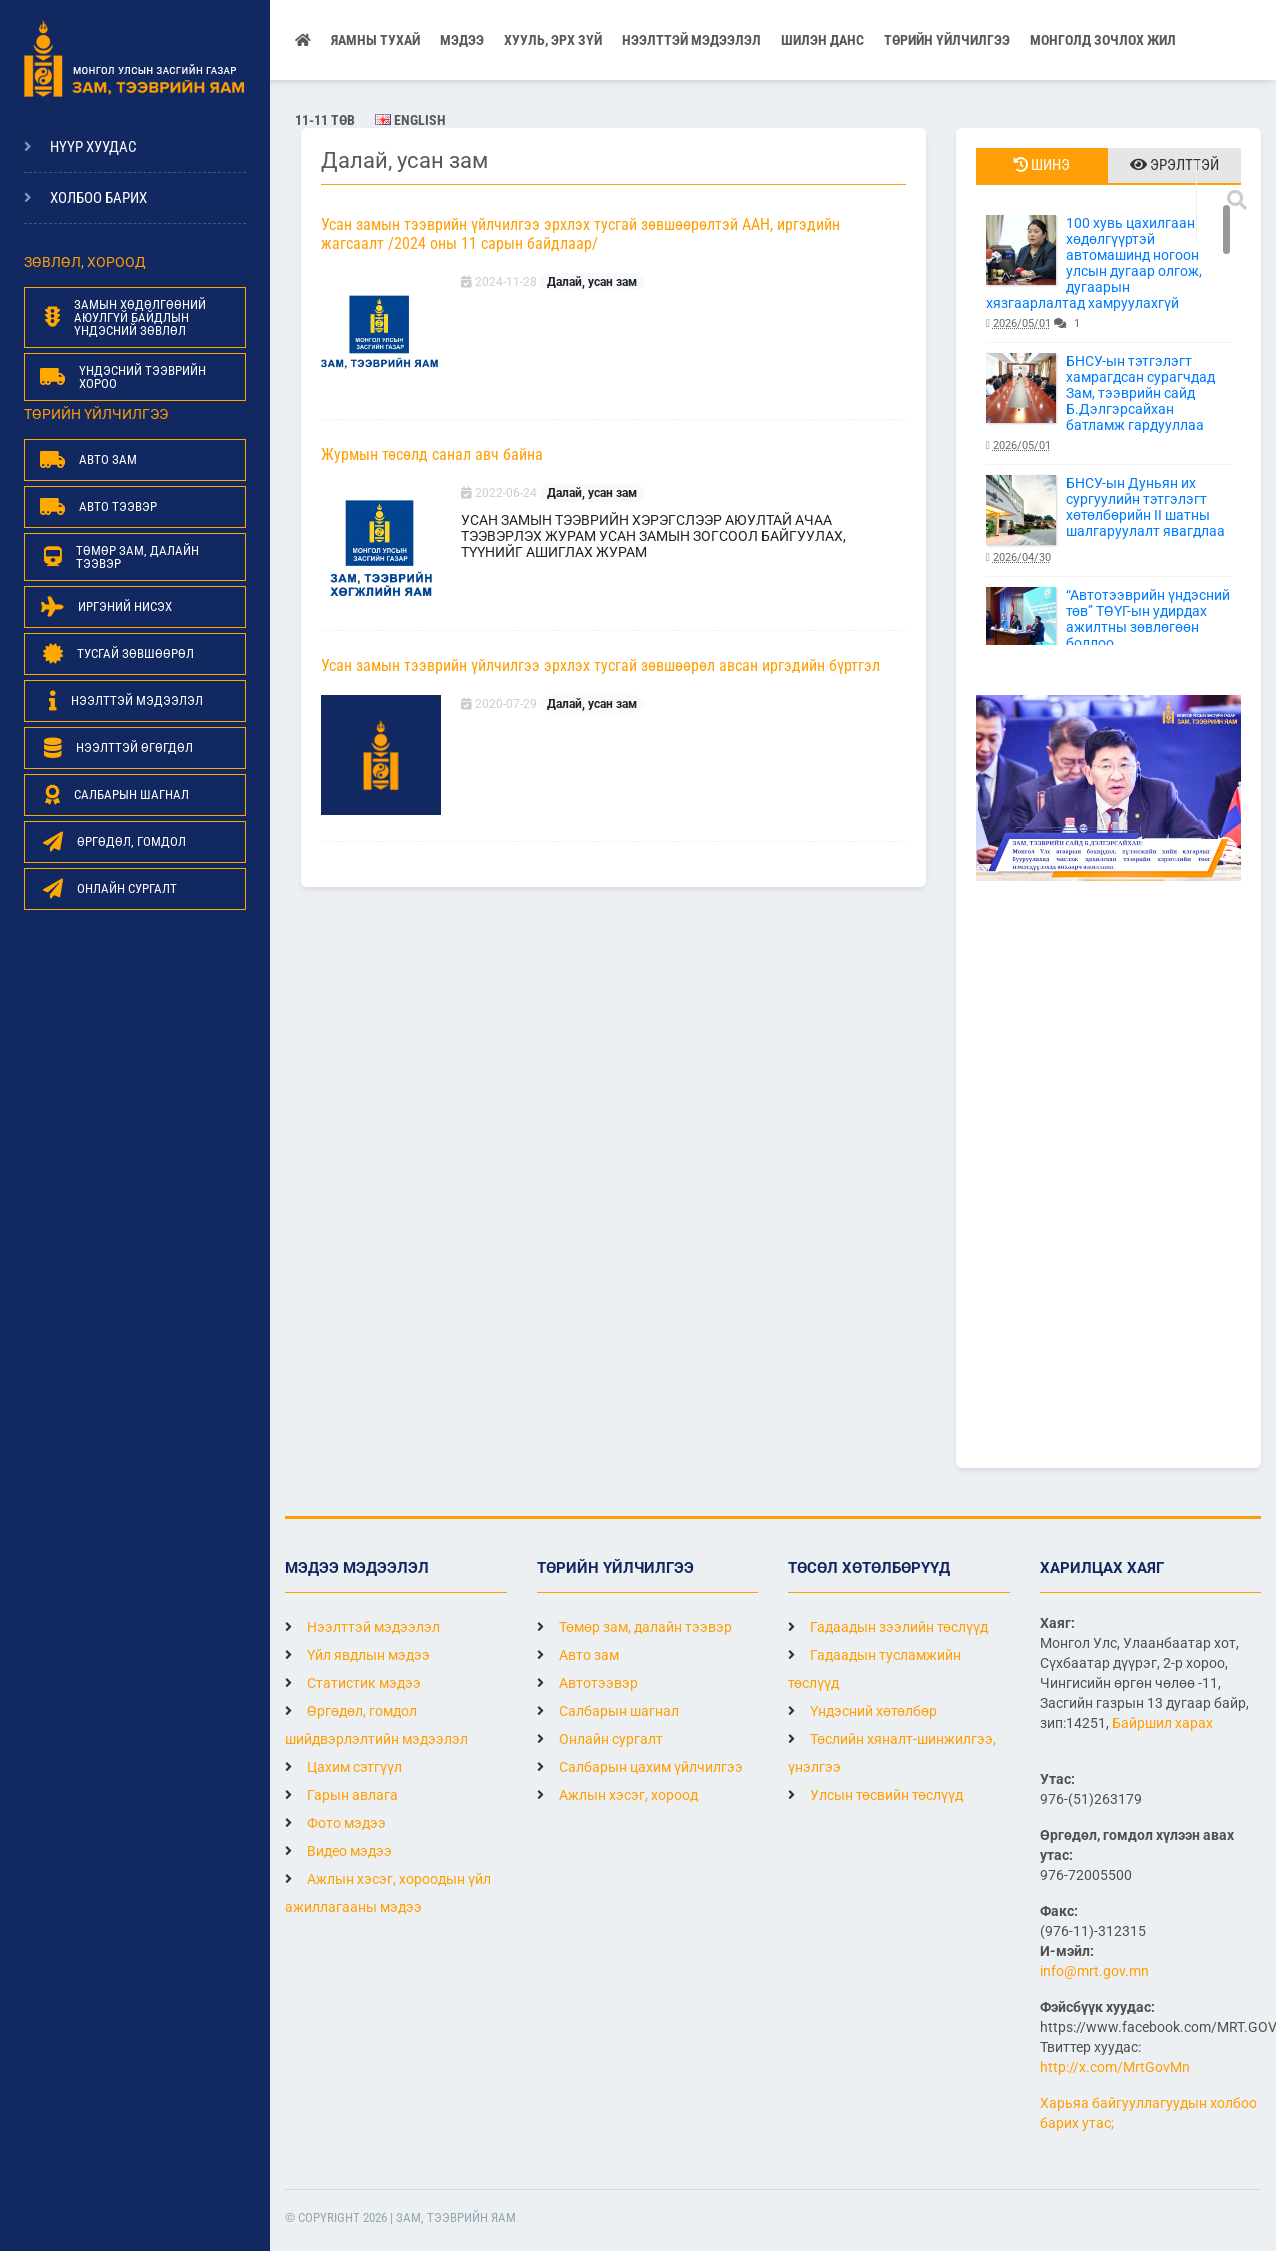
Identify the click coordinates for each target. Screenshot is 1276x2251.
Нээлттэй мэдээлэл (362, 1627)
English (410, 120)
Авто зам (578, 1655)
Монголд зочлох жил (1103, 40)
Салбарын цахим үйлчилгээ (640, 1767)
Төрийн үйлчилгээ (947, 40)
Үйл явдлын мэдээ (357, 1655)
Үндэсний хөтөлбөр (862, 1711)
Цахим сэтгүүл (343, 1767)
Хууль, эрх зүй (553, 40)
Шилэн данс (822, 40)
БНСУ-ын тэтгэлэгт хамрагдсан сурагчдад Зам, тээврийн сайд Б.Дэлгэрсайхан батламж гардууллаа (1108, 403)
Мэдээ (462, 40)
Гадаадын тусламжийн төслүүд (874, 1669)
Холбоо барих (98, 198)
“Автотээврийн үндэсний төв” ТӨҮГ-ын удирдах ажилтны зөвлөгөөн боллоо (1108, 632)
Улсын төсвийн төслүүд (875, 1795)
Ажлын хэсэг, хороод (617, 1795)
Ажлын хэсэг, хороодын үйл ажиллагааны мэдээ (388, 1893)
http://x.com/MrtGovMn (1115, 2067)
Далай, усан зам (592, 282)
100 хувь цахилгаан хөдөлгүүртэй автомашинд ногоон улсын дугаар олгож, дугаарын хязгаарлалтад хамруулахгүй (1108, 273)
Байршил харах (1162, 1723)
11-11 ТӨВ (325, 120)
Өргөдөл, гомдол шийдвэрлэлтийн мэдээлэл (376, 1725)
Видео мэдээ (338, 1851)
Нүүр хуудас (93, 147)
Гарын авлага (341, 1795)
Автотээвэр (587, 1683)
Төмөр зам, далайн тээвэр (634, 1627)
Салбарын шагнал (608, 1711)
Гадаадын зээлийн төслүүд (888, 1627)
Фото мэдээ (335, 1823)
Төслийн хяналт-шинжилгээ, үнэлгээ (892, 1753)
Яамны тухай (375, 40)
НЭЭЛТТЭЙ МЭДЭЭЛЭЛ (691, 40)
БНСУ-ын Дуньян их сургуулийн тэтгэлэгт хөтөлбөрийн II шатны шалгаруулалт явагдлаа (1108, 520)
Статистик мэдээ (353, 1683)
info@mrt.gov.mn (1094, 1971)
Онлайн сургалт (600, 1739)
